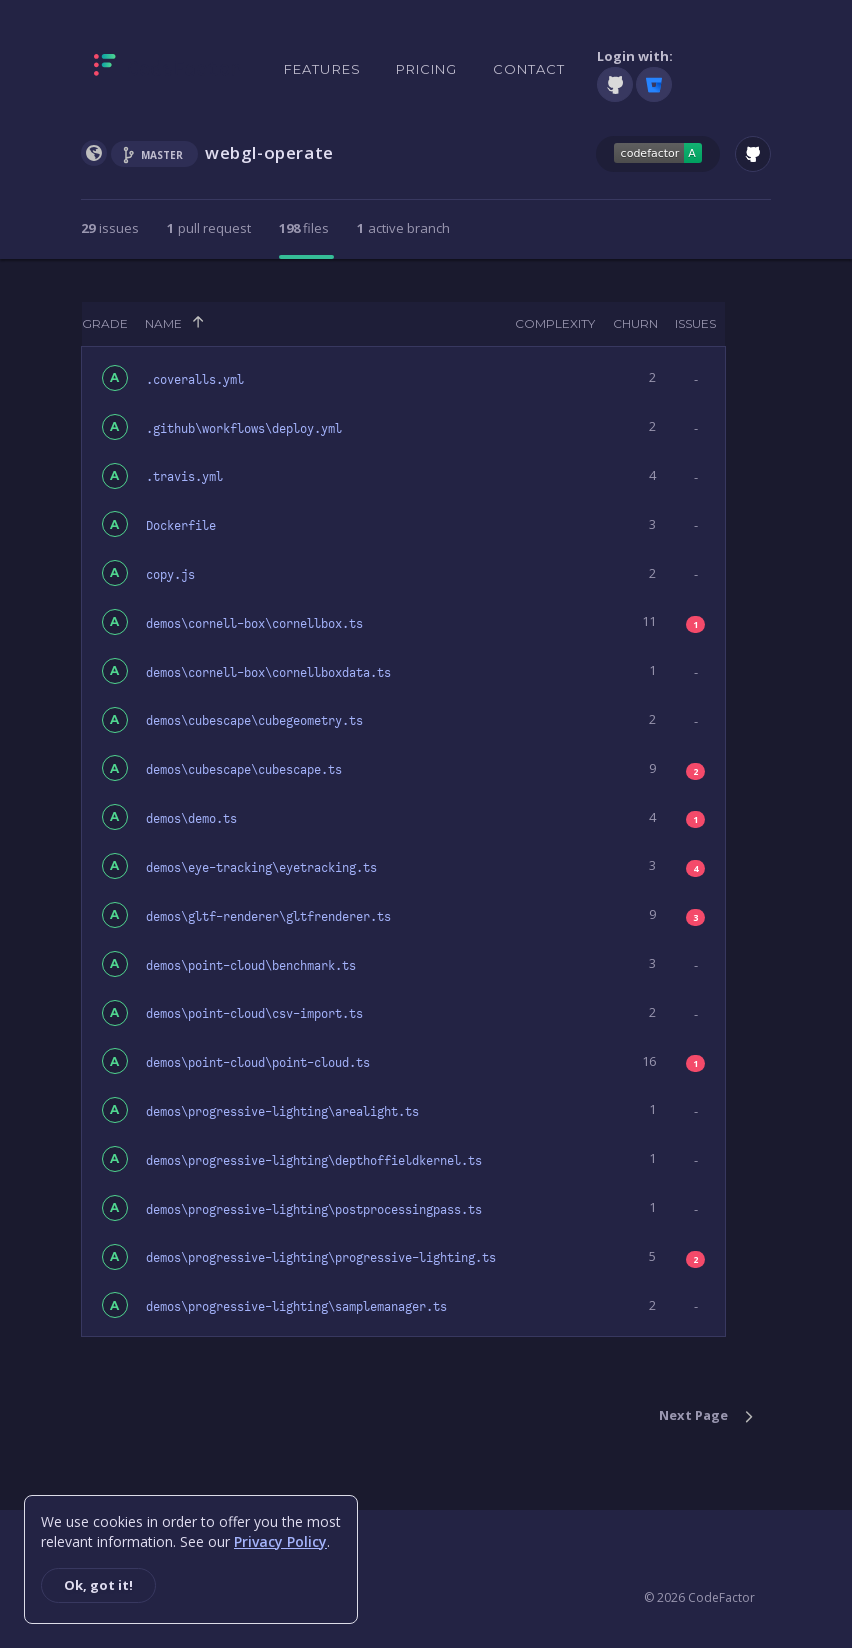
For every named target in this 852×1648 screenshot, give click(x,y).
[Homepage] (167, 69)
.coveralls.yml (195, 380)
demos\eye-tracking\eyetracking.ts (261, 868)
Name (163, 323)
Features (322, 69)
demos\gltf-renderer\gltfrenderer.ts (268, 917)
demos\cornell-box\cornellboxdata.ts (268, 673)
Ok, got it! (98, 1585)
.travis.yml (184, 477)
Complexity (555, 323)
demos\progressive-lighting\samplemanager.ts (296, 1307)
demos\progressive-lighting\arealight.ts (282, 1112)
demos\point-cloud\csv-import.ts (254, 1014)
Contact (529, 69)
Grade (105, 323)
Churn (635, 323)
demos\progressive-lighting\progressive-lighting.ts (321, 1258)
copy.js (170, 575)
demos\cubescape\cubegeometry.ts (254, 721)
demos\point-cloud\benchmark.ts (251, 966)
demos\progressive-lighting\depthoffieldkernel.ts (314, 1161)
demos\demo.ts (191, 819)
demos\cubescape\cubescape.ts (244, 770)
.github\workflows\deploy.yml (244, 429)
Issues (695, 323)
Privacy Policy (280, 1541)
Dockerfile (181, 526)
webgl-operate (269, 152)
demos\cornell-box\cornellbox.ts (254, 624)
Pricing (427, 69)
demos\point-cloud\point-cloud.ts (258, 1063)
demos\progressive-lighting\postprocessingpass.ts (314, 1210)
